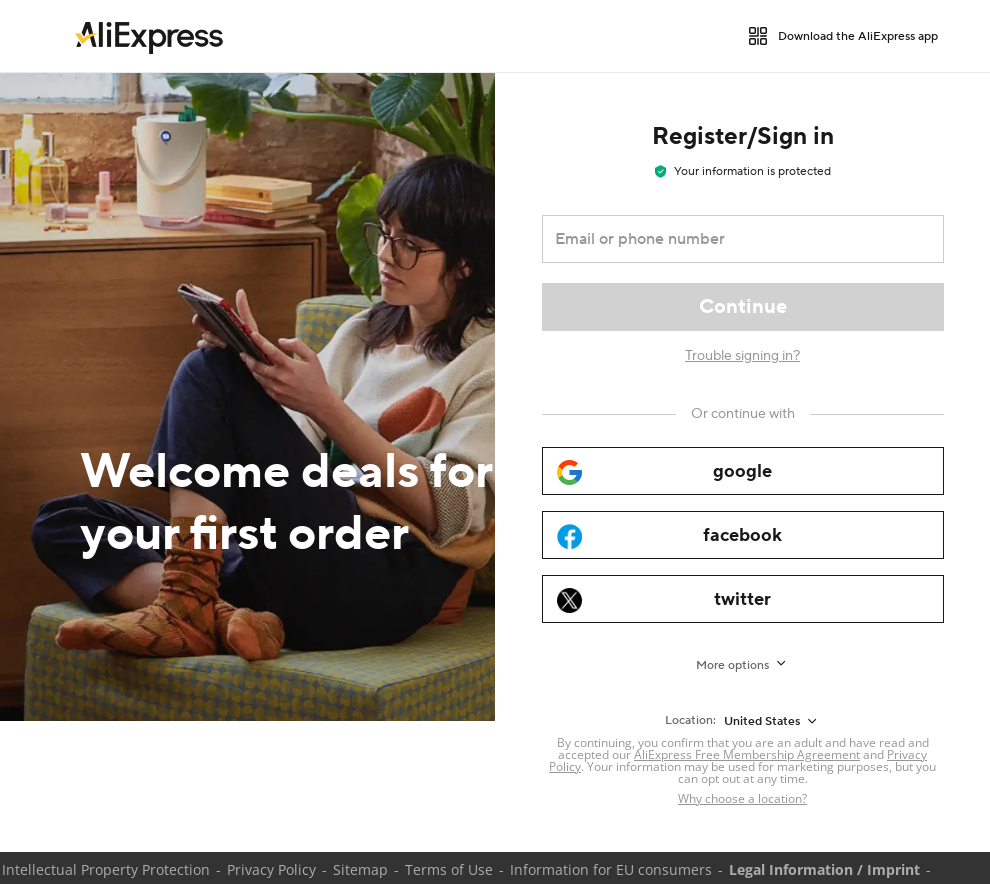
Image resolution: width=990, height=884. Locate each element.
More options (732, 665)
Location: (690, 720)
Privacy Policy (271, 869)
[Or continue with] (743, 414)
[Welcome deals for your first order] (247, 397)
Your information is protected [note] (743, 171)
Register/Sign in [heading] (743, 136)
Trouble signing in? (742, 356)
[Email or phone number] (729, 239)
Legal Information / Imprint (824, 869)
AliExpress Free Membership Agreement (747, 754)
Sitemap (360, 869)
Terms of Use (449, 869)
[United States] (772, 721)
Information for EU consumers (611, 869)
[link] (149, 36)
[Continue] (743, 307)
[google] (743, 471)
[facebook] (743, 535)
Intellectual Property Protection (106, 869)
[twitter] (743, 599)
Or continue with (743, 414)
